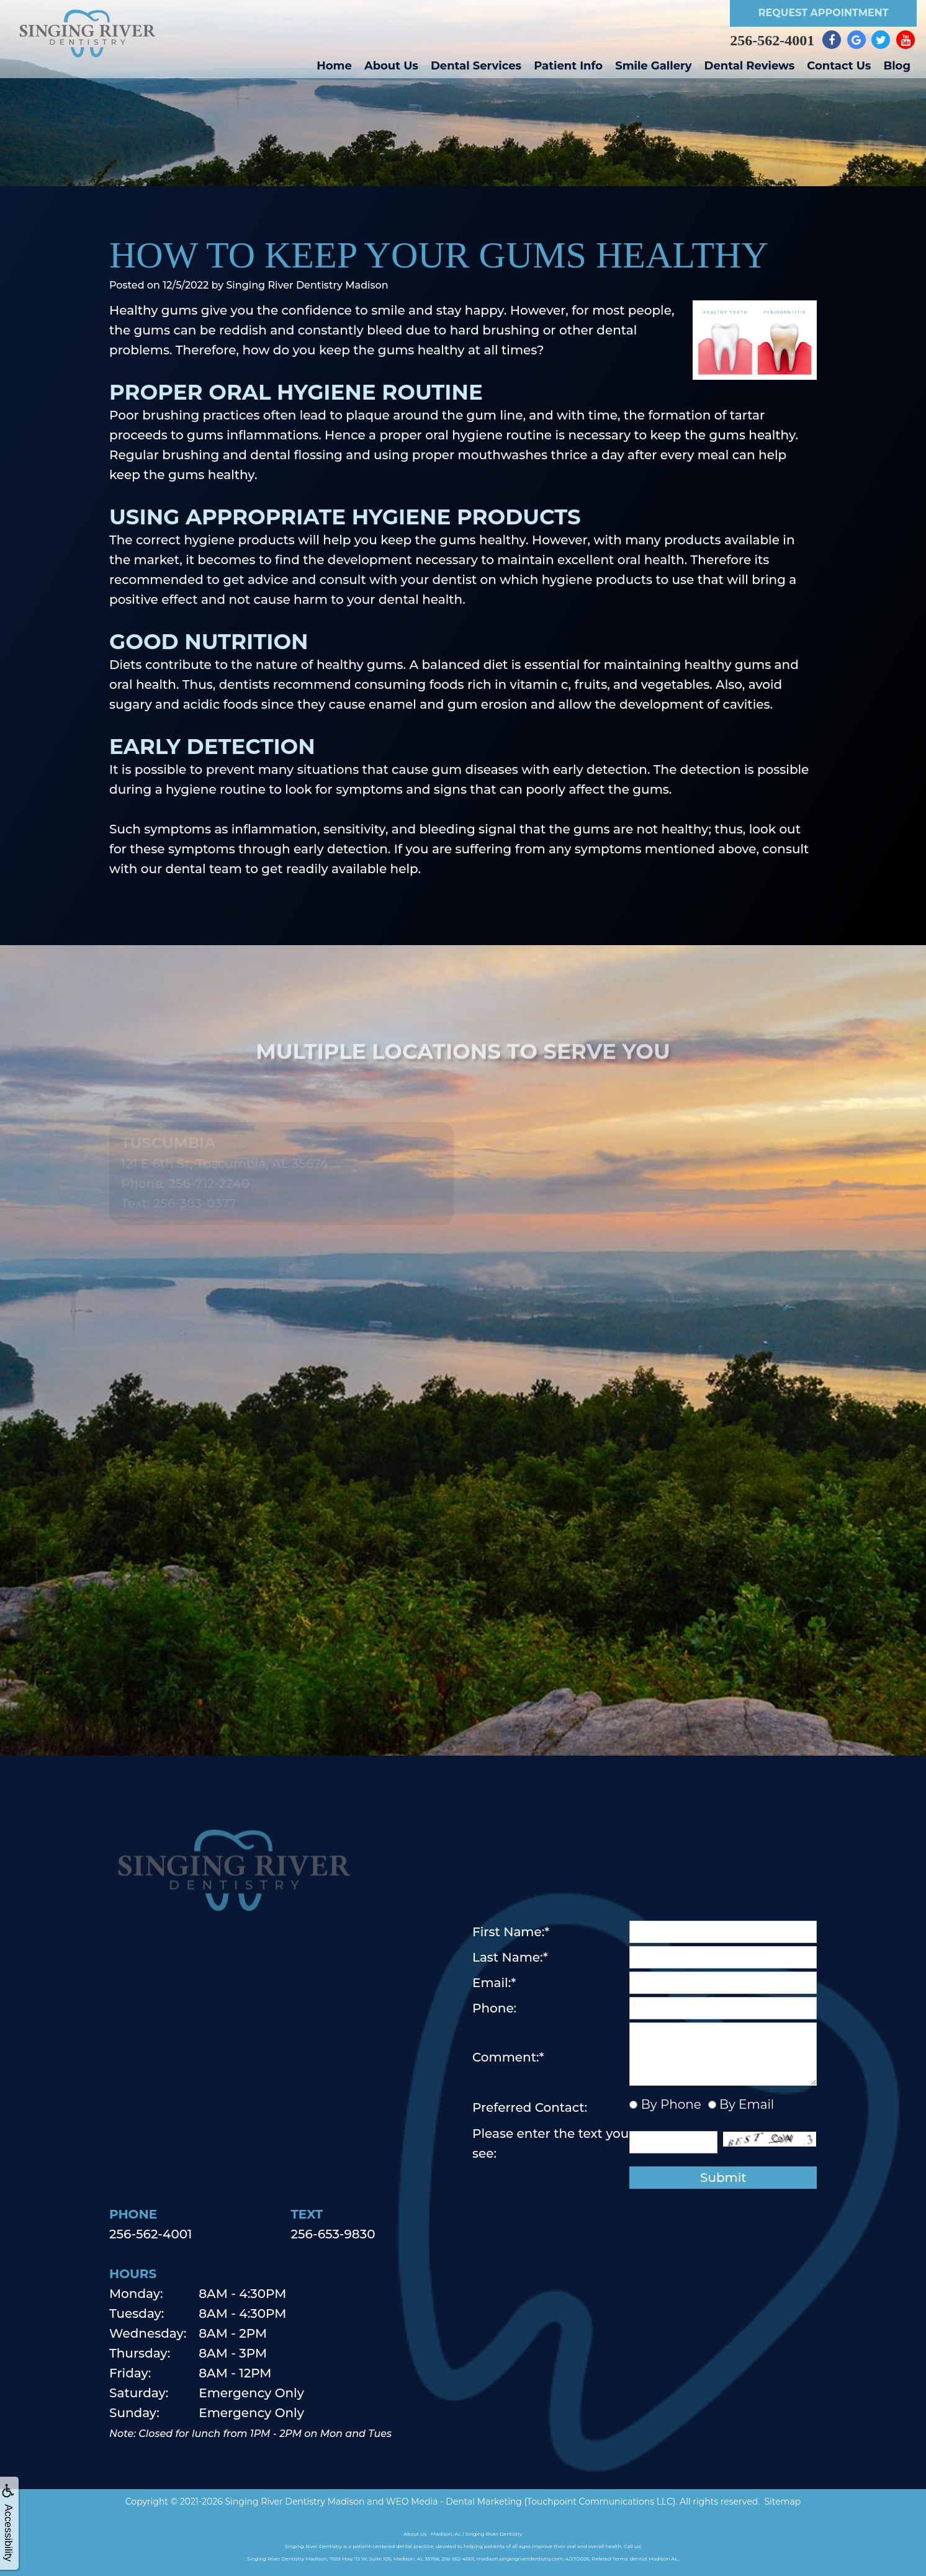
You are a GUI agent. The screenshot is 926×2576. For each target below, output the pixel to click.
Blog (896, 66)
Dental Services (476, 66)
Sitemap (782, 2501)
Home (334, 66)
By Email (745, 2104)
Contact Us (839, 66)
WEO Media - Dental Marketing (454, 2501)
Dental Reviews (749, 66)
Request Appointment (823, 13)
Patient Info (568, 66)
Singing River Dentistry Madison (294, 2501)
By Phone (669, 2104)
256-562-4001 (772, 40)
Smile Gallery (653, 66)
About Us (391, 66)
